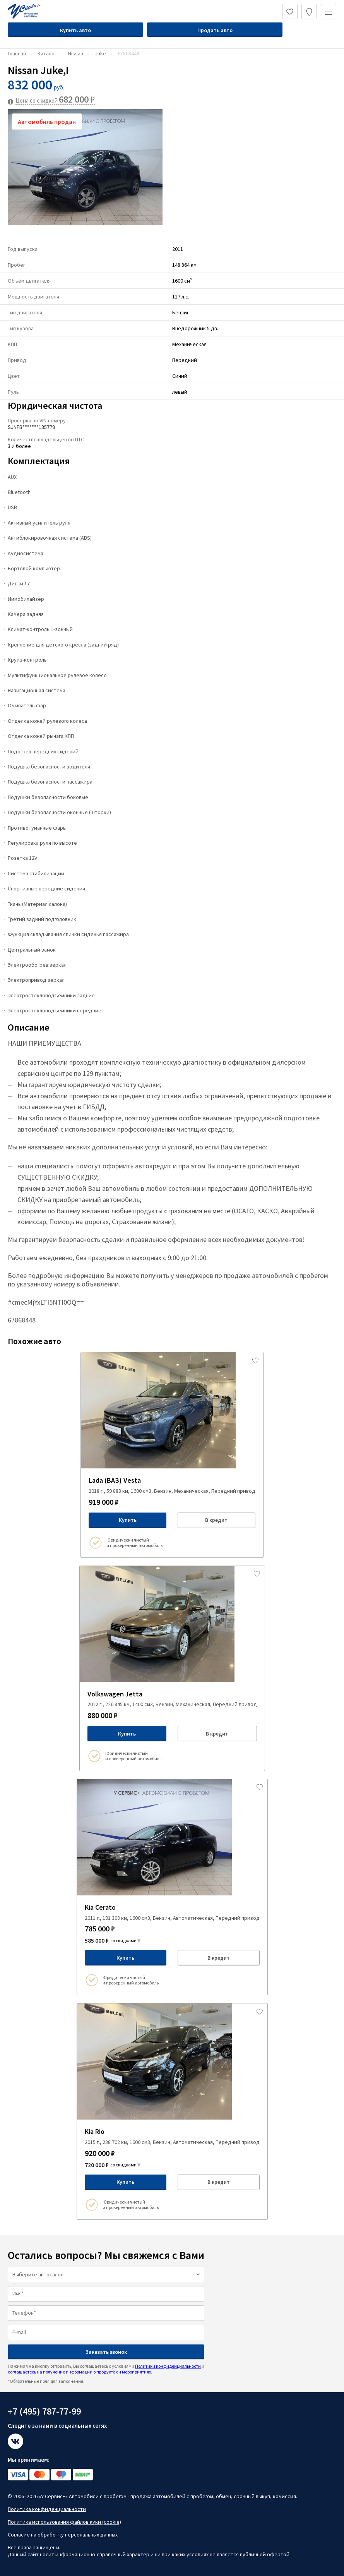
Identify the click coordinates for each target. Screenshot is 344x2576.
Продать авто (215, 30)
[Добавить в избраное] (255, 1360)
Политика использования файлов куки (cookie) (64, 2521)
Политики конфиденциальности (168, 2366)
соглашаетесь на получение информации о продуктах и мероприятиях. (80, 2372)
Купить (128, 1519)
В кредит (216, 1519)
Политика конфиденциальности (47, 2509)
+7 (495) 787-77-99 (44, 2411)
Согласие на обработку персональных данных (63, 2534)
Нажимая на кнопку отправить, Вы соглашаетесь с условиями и (106, 2368)
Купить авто (75, 30)
